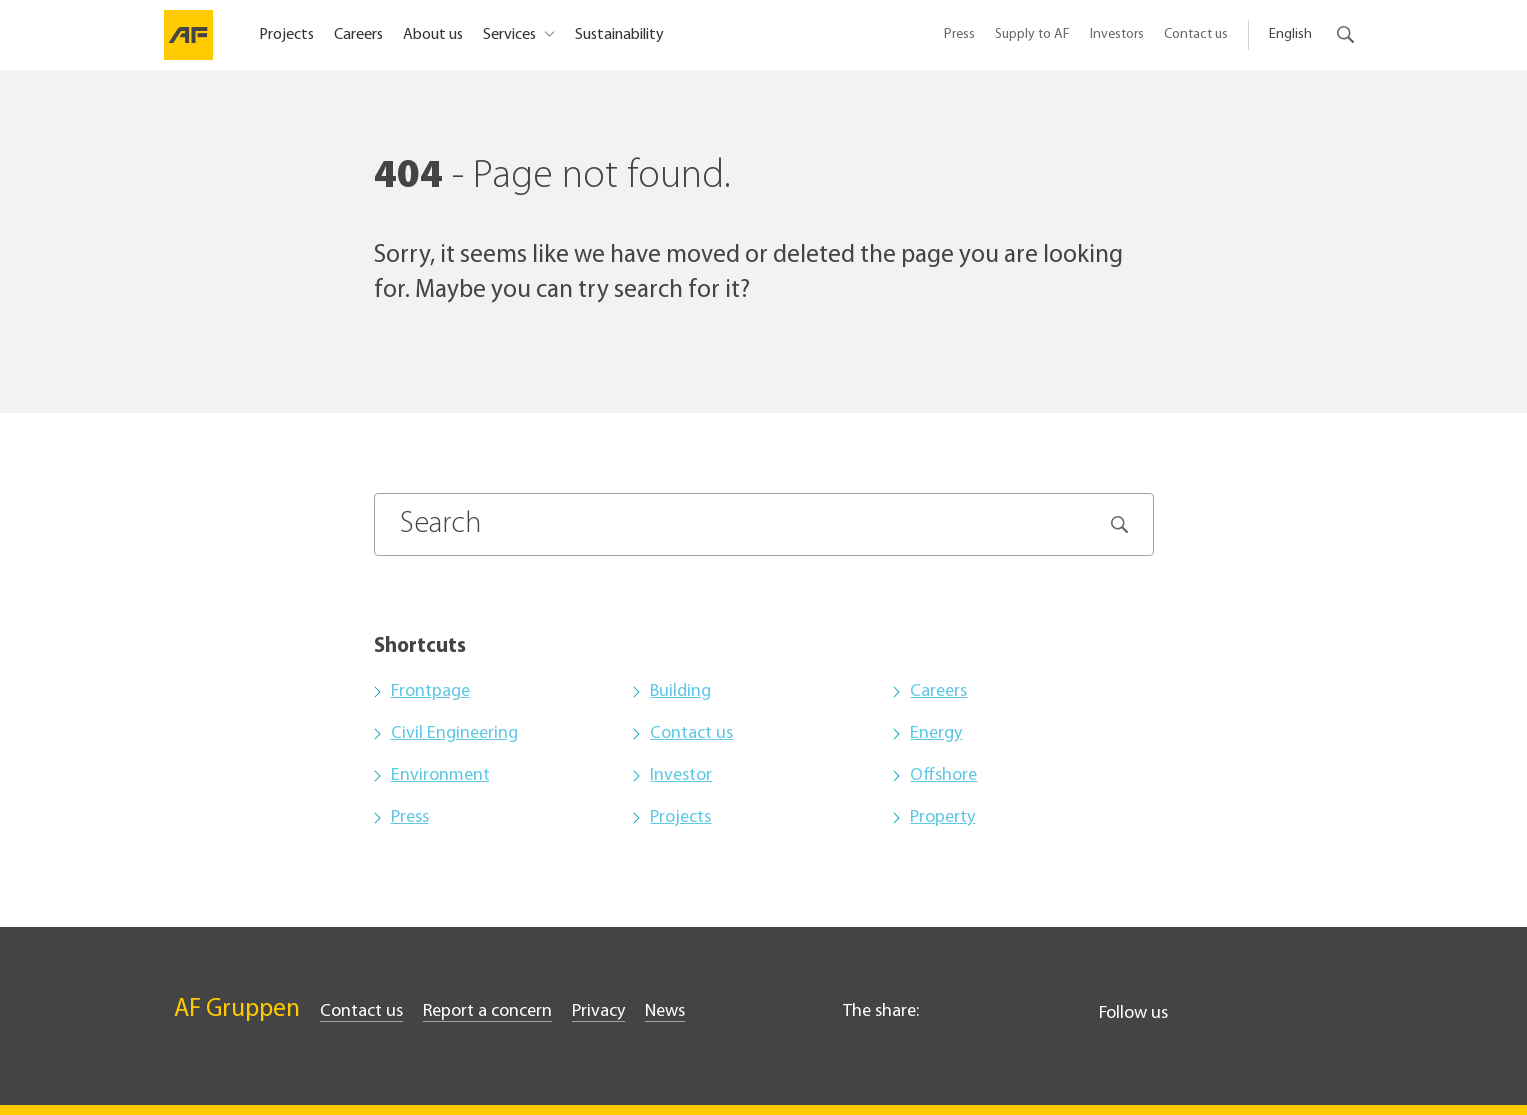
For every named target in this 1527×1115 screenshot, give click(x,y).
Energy (936, 733)
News (665, 1011)
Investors (1117, 34)
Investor (681, 775)
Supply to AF (1032, 34)
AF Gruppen (237, 1009)
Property (942, 817)
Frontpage (430, 691)
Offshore (943, 775)
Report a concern (487, 1011)
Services (511, 35)
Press (959, 34)
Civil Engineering (454, 733)
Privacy (598, 1011)
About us (433, 35)
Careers (358, 35)
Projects (286, 35)
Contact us (1196, 34)
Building (680, 691)
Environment (440, 775)
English (1290, 34)
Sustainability (619, 35)
